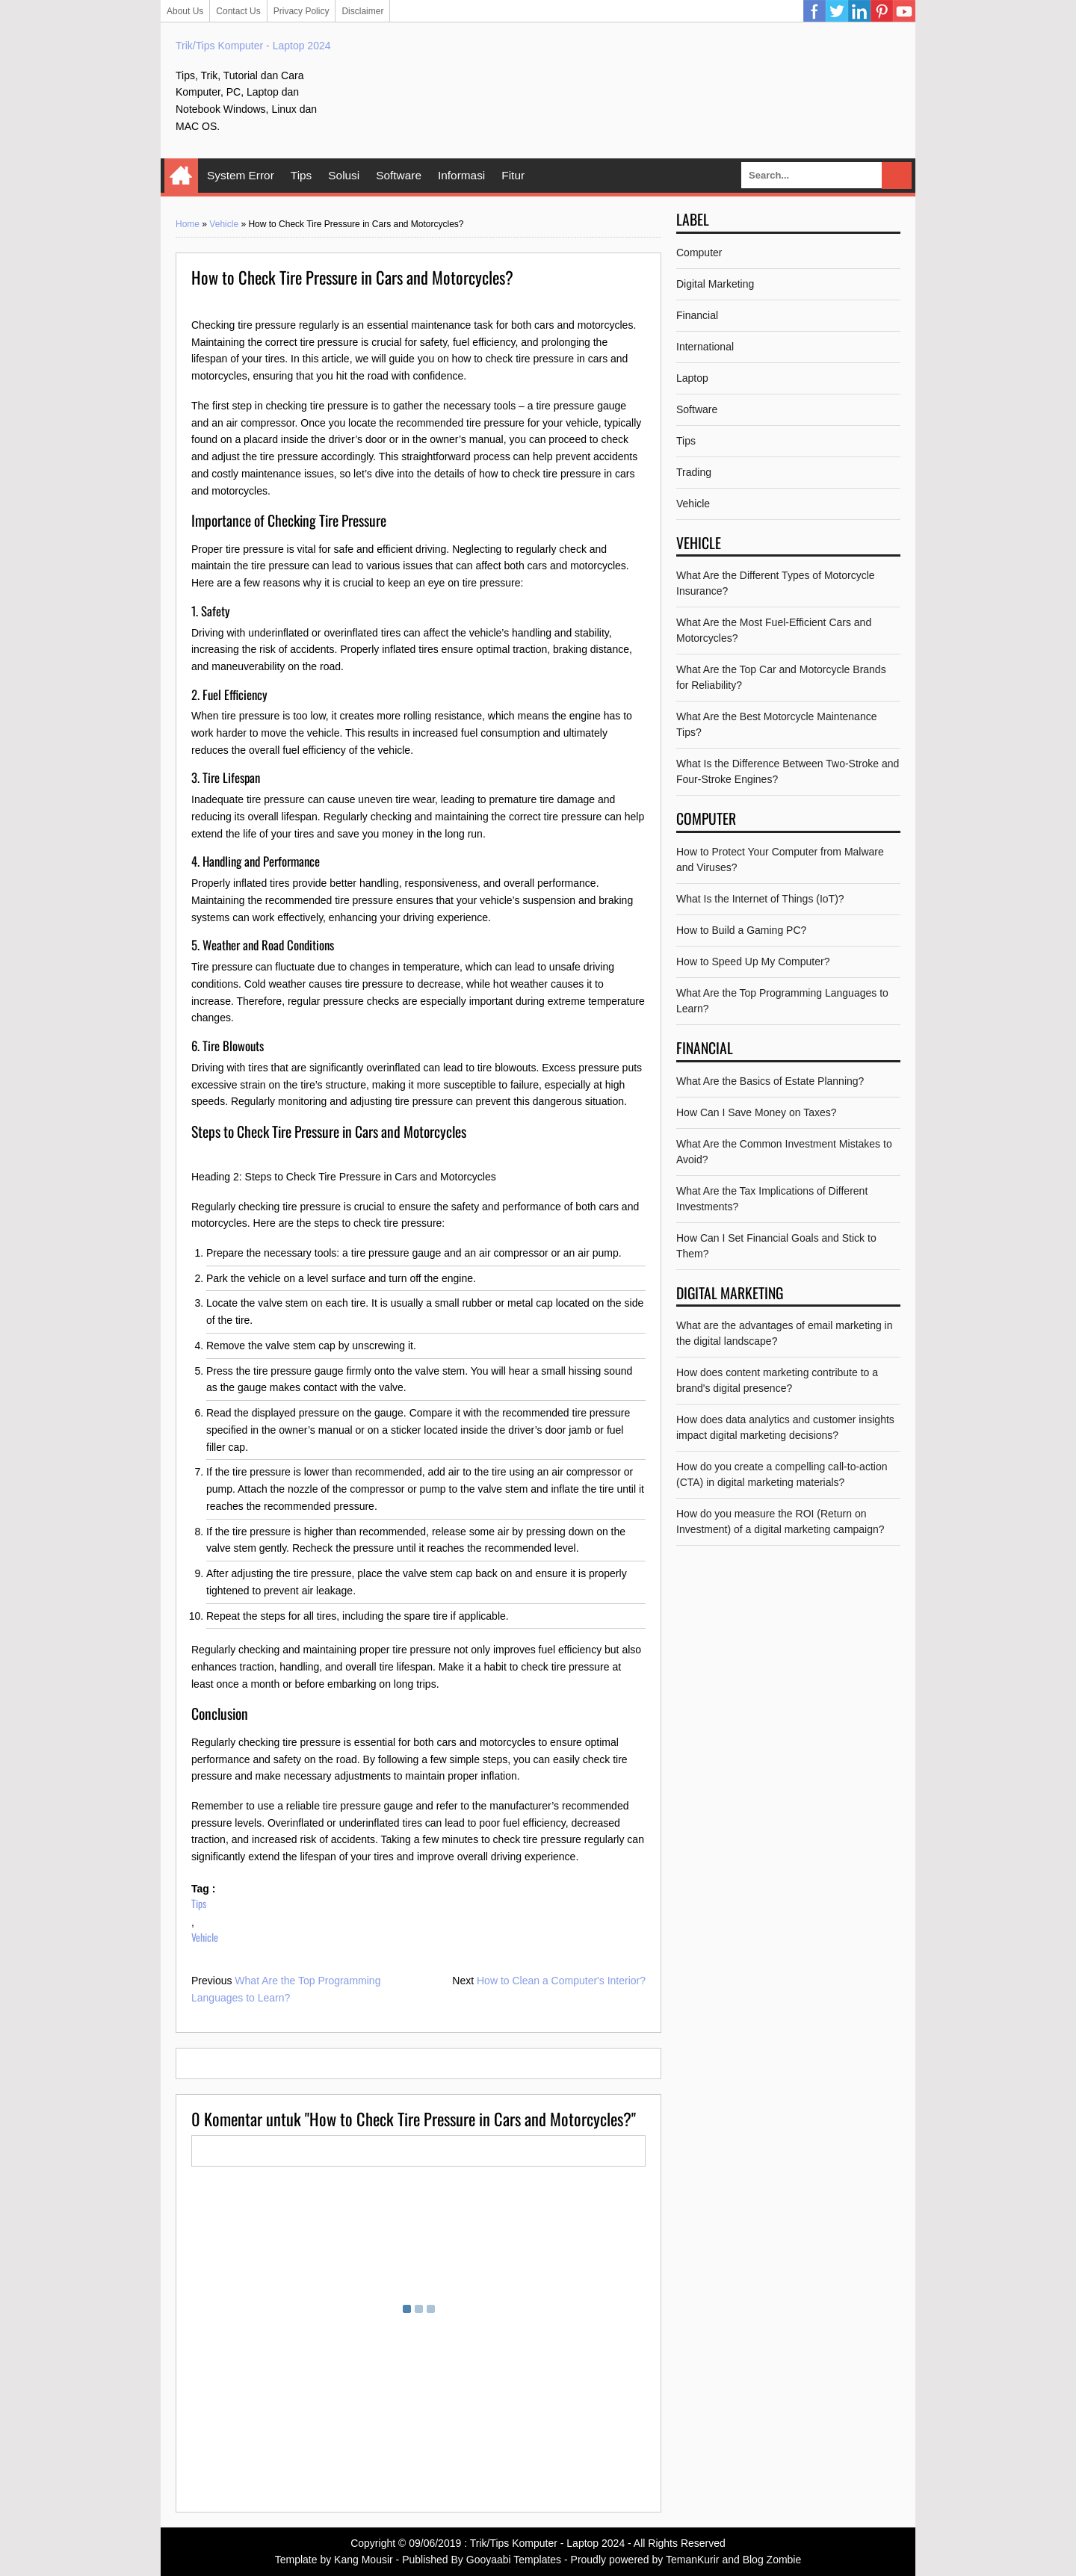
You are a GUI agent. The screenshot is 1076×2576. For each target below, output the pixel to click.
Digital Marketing (715, 284)
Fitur (513, 175)
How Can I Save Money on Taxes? (756, 1112)
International (705, 347)
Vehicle (223, 224)
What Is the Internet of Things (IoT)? (760, 899)
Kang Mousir (363, 2560)
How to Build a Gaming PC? (741, 930)
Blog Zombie (772, 2560)
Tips (301, 175)
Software (398, 175)
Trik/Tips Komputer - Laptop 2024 (253, 46)
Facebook (814, 11)
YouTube (904, 11)
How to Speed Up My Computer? (752, 961)
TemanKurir (693, 2560)
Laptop (692, 378)
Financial (697, 315)
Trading (693, 472)
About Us (185, 11)
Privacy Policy (301, 11)
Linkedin (859, 11)
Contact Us (238, 11)
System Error (240, 175)
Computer (699, 252)
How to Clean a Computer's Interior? (561, 1981)
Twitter (837, 11)
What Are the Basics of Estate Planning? (770, 1081)
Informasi (461, 175)
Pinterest (882, 11)
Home (181, 175)
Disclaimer (362, 11)
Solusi (343, 175)
